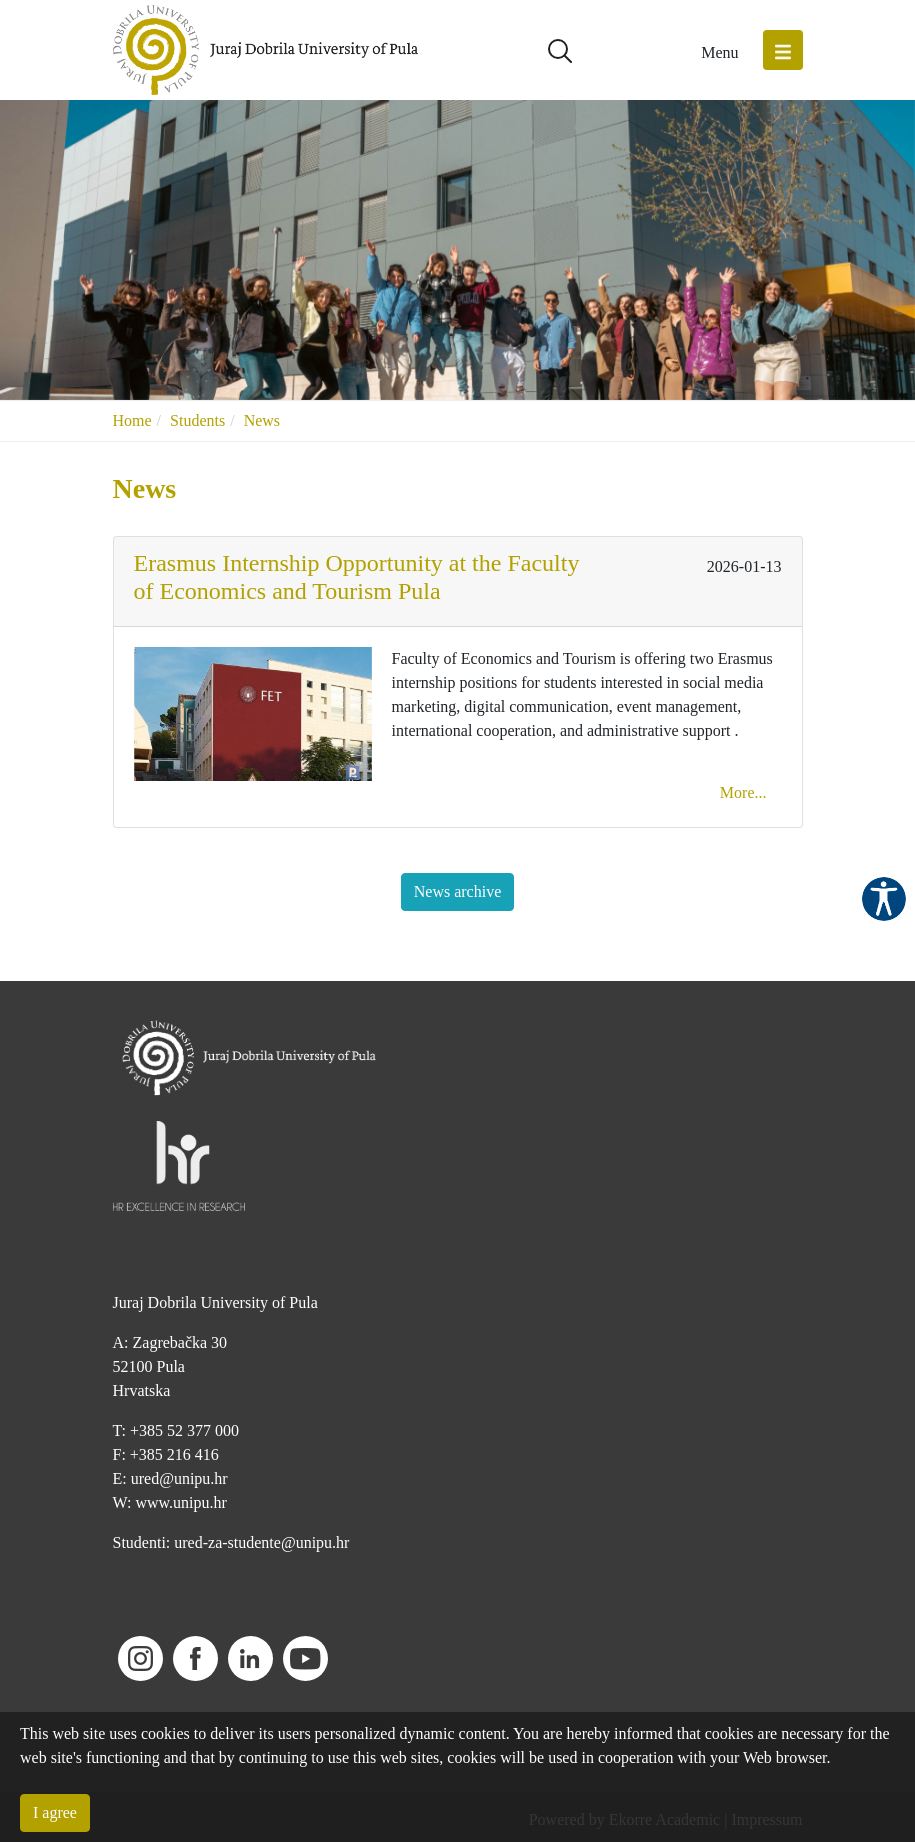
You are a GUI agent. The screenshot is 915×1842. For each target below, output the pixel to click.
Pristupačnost (884, 899)
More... (743, 792)
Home (132, 420)
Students (197, 420)
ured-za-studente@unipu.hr (261, 1542)
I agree (55, 1812)
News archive (458, 891)
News (262, 420)
